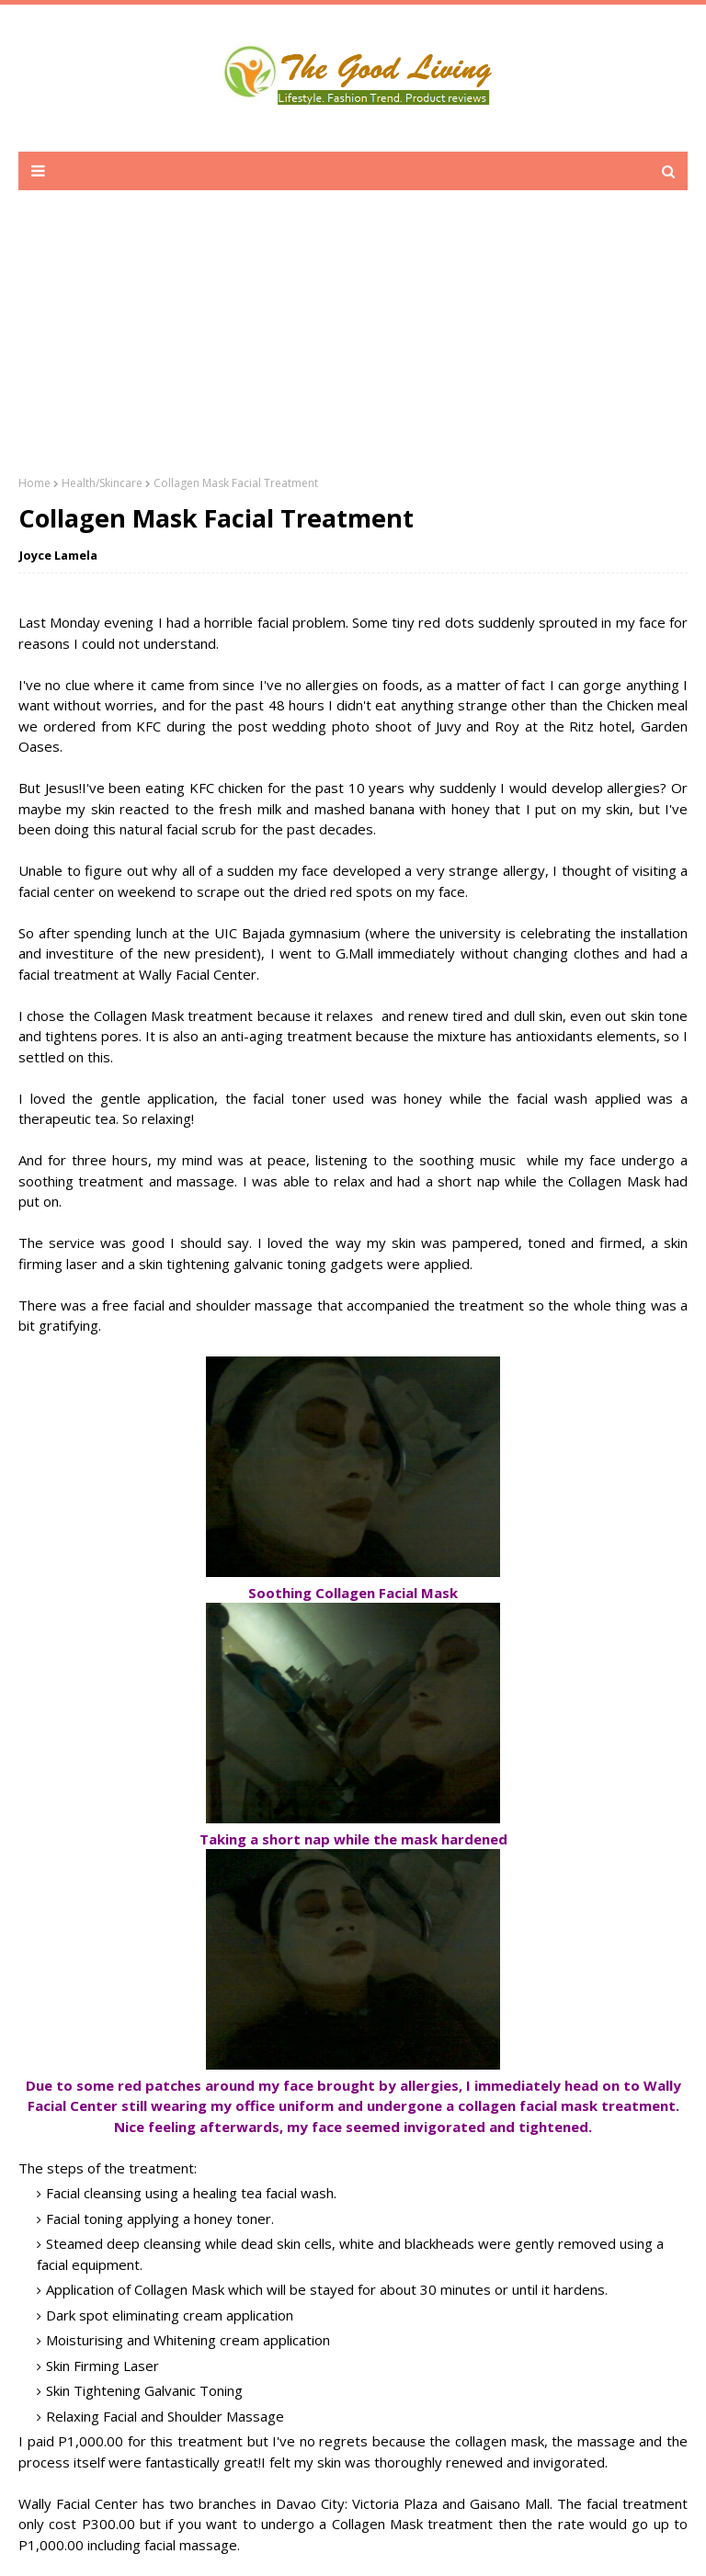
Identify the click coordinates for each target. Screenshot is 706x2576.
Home (34, 483)
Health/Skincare (102, 483)
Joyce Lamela (58, 555)
